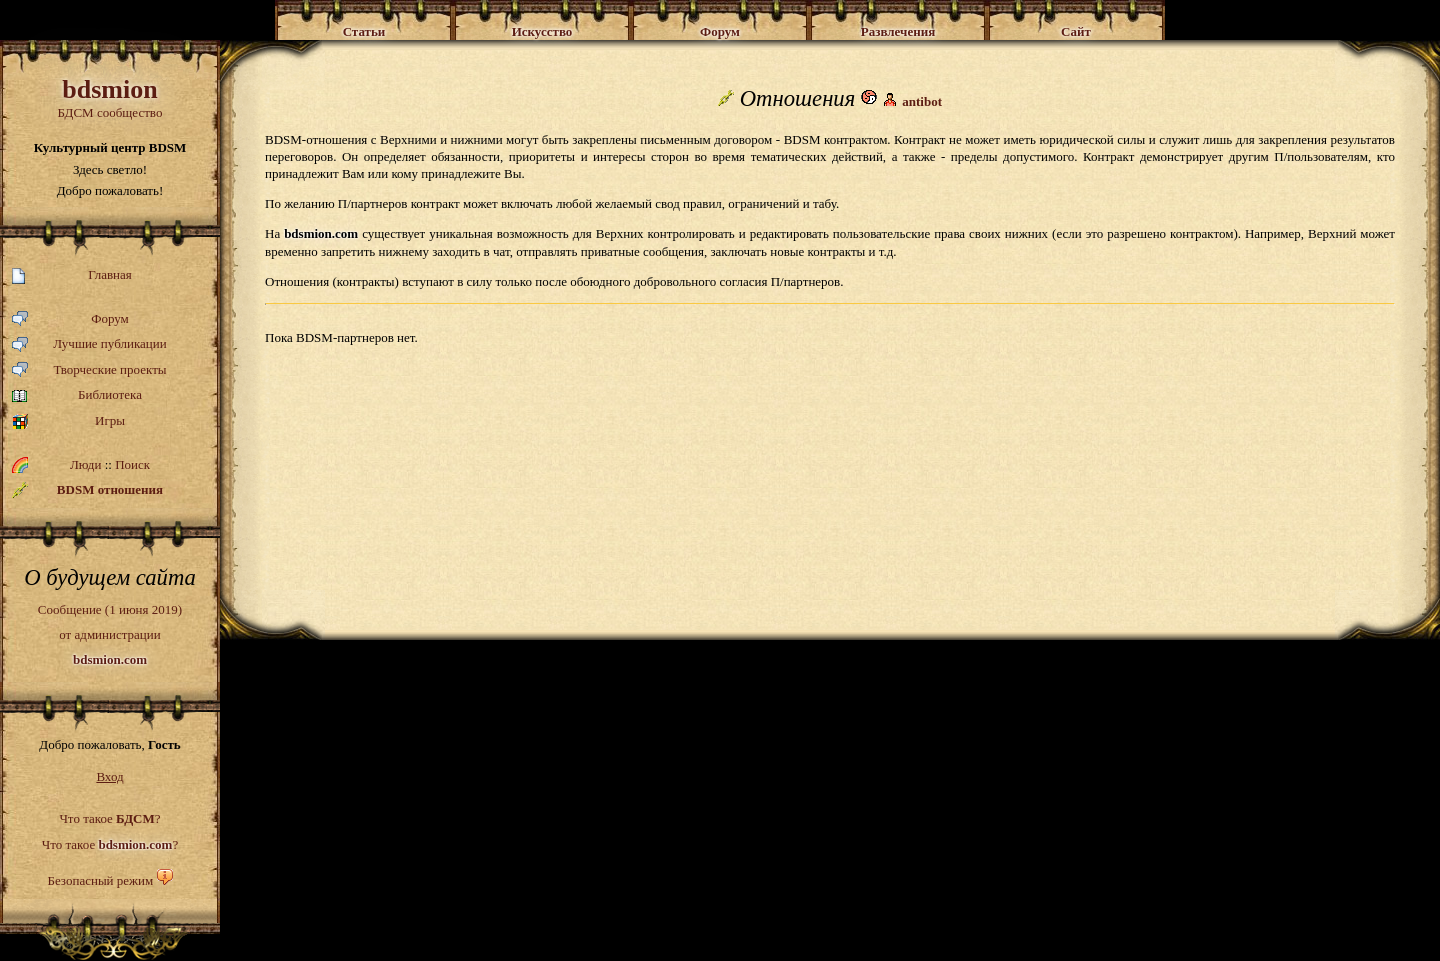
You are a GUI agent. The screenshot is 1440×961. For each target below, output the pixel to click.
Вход (109, 776)
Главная (72, 275)
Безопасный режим (100, 880)
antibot (922, 101)
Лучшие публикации (89, 344)
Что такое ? (109, 818)
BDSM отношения (87, 490)
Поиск (132, 464)
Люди (85, 464)
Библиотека (77, 395)
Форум (70, 319)
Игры (68, 421)
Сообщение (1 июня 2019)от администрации (110, 634)
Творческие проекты (89, 370)
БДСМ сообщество (110, 97)
